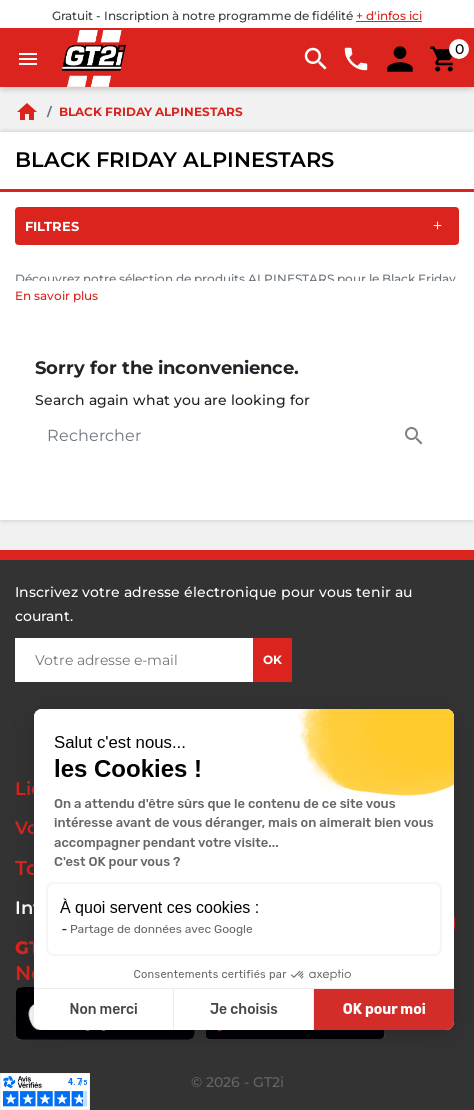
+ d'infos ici (389, 15)
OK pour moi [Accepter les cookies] (384, 1009)
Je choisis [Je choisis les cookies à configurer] (244, 1009)
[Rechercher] (237, 436)
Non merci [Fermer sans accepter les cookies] (103, 1009)
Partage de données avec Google (161, 929)
